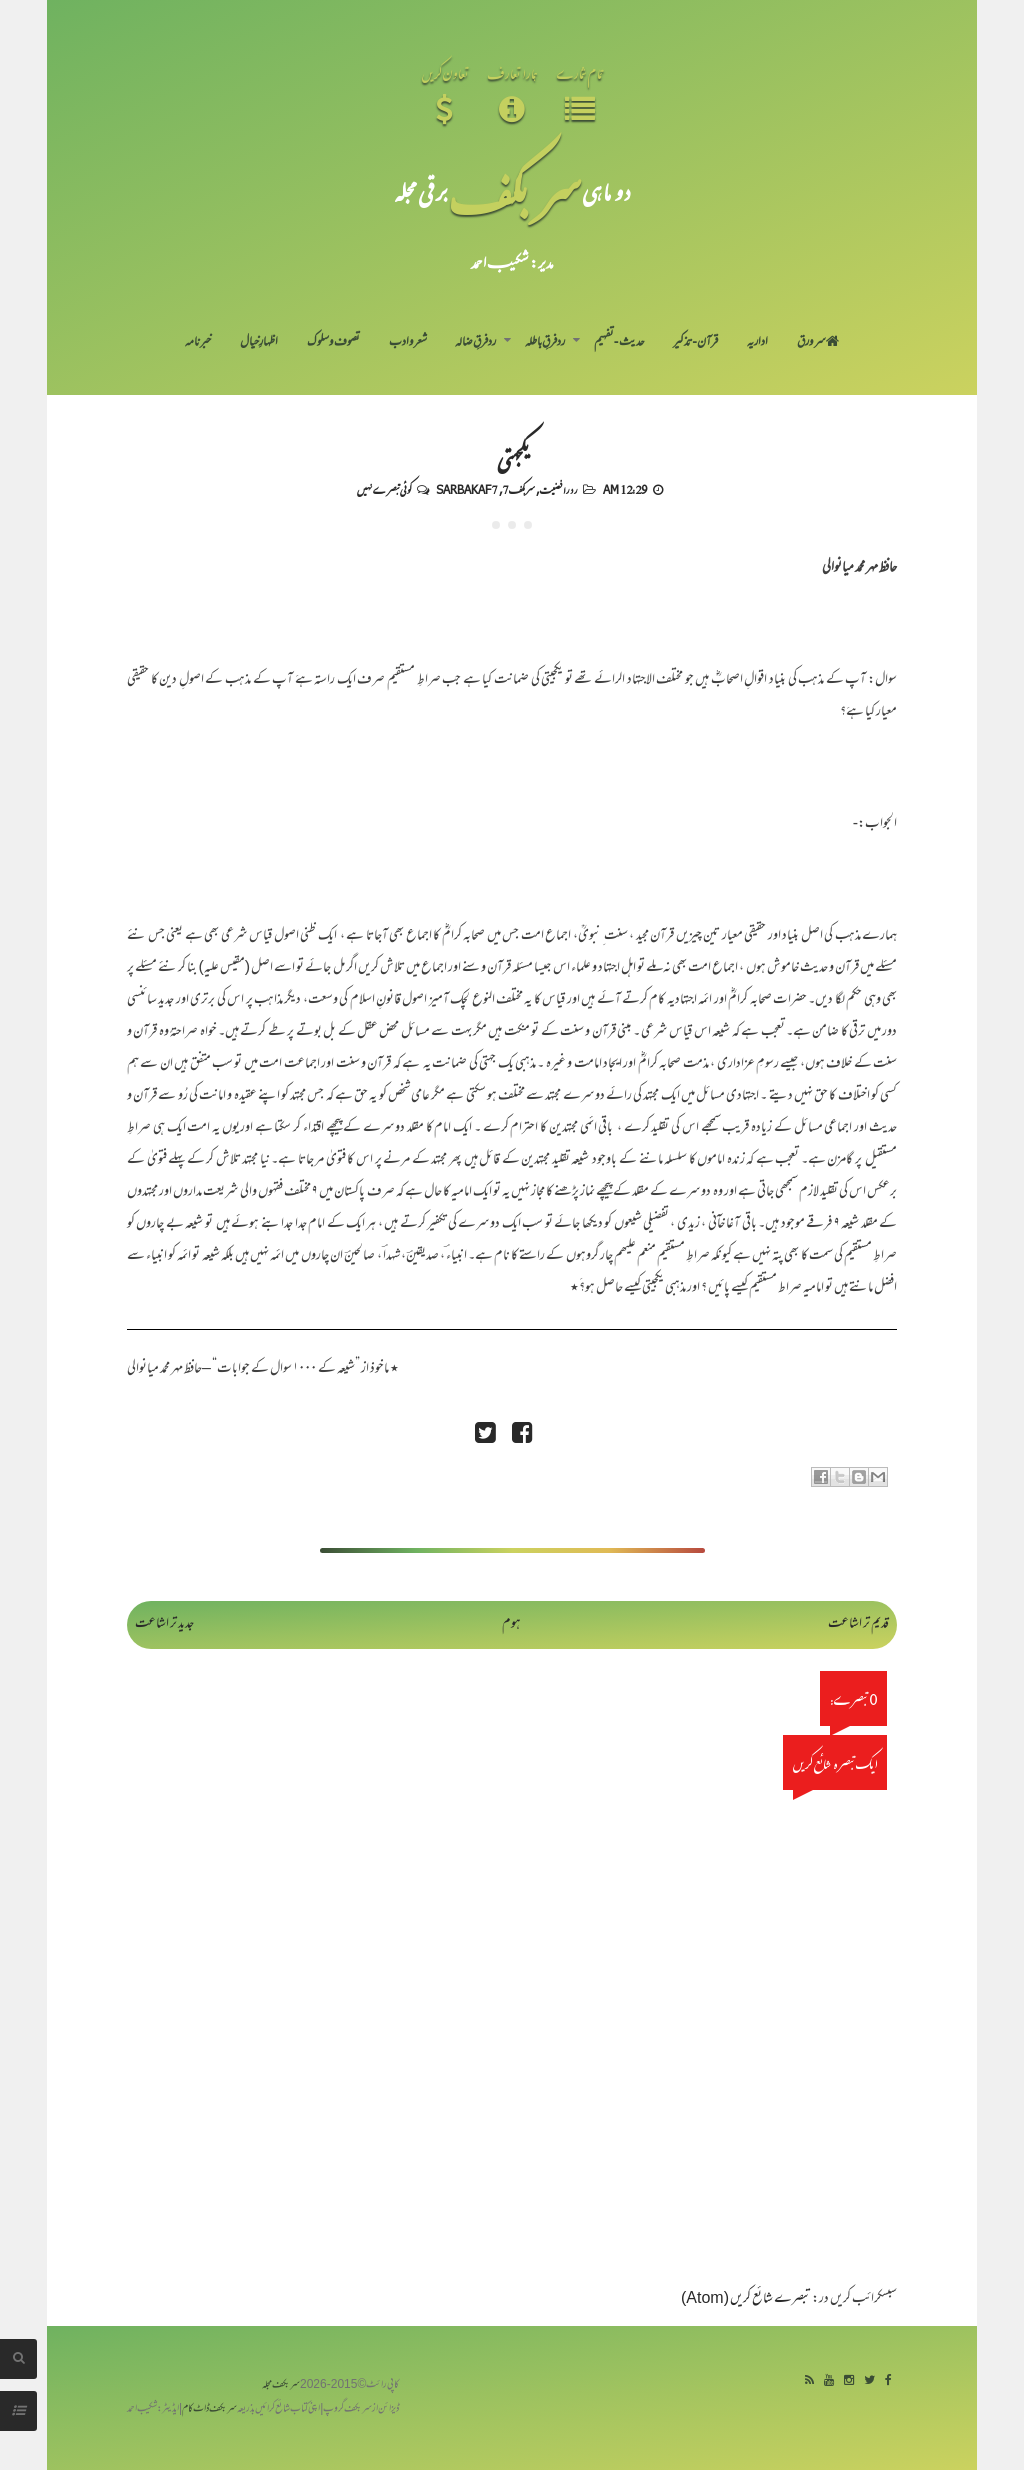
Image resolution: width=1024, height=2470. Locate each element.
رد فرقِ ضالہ (475, 343)
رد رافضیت (558, 489)
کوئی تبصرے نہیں (384, 489)
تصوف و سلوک (333, 343)
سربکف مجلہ (281, 2385)
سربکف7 (519, 489)
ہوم (511, 1624)
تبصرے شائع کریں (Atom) (746, 2299)
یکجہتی (512, 458)
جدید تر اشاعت (164, 1624)
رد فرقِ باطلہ (545, 343)
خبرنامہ (198, 343)
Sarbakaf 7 (467, 489)
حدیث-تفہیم (619, 343)
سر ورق (818, 343)
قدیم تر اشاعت (858, 1624)
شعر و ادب (408, 343)
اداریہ (757, 343)
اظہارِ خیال (259, 343)
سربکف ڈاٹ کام (209, 2409)
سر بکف (515, 191)
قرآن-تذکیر (695, 343)
